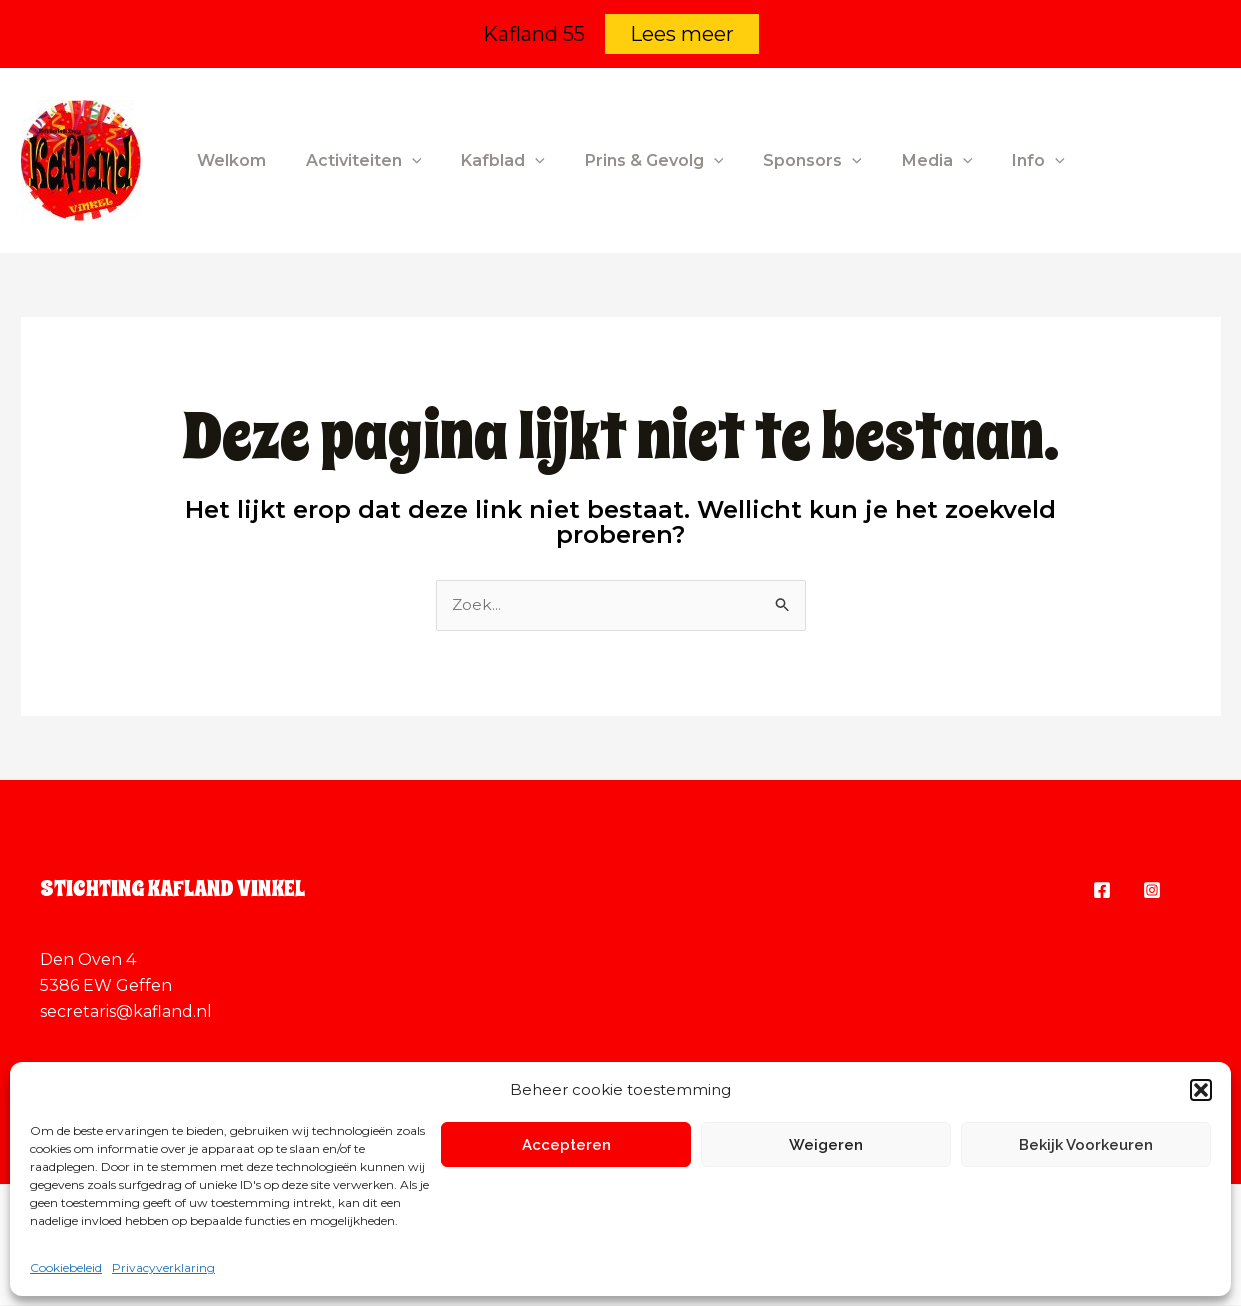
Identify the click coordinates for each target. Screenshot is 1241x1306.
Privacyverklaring (163, 1267)
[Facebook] (1102, 891)
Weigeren (826, 1145)
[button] (1201, 1090)
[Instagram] (1152, 891)
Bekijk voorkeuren (1086, 1145)
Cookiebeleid (66, 1267)
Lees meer (682, 34)
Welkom (227, 160)
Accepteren (566, 1145)
